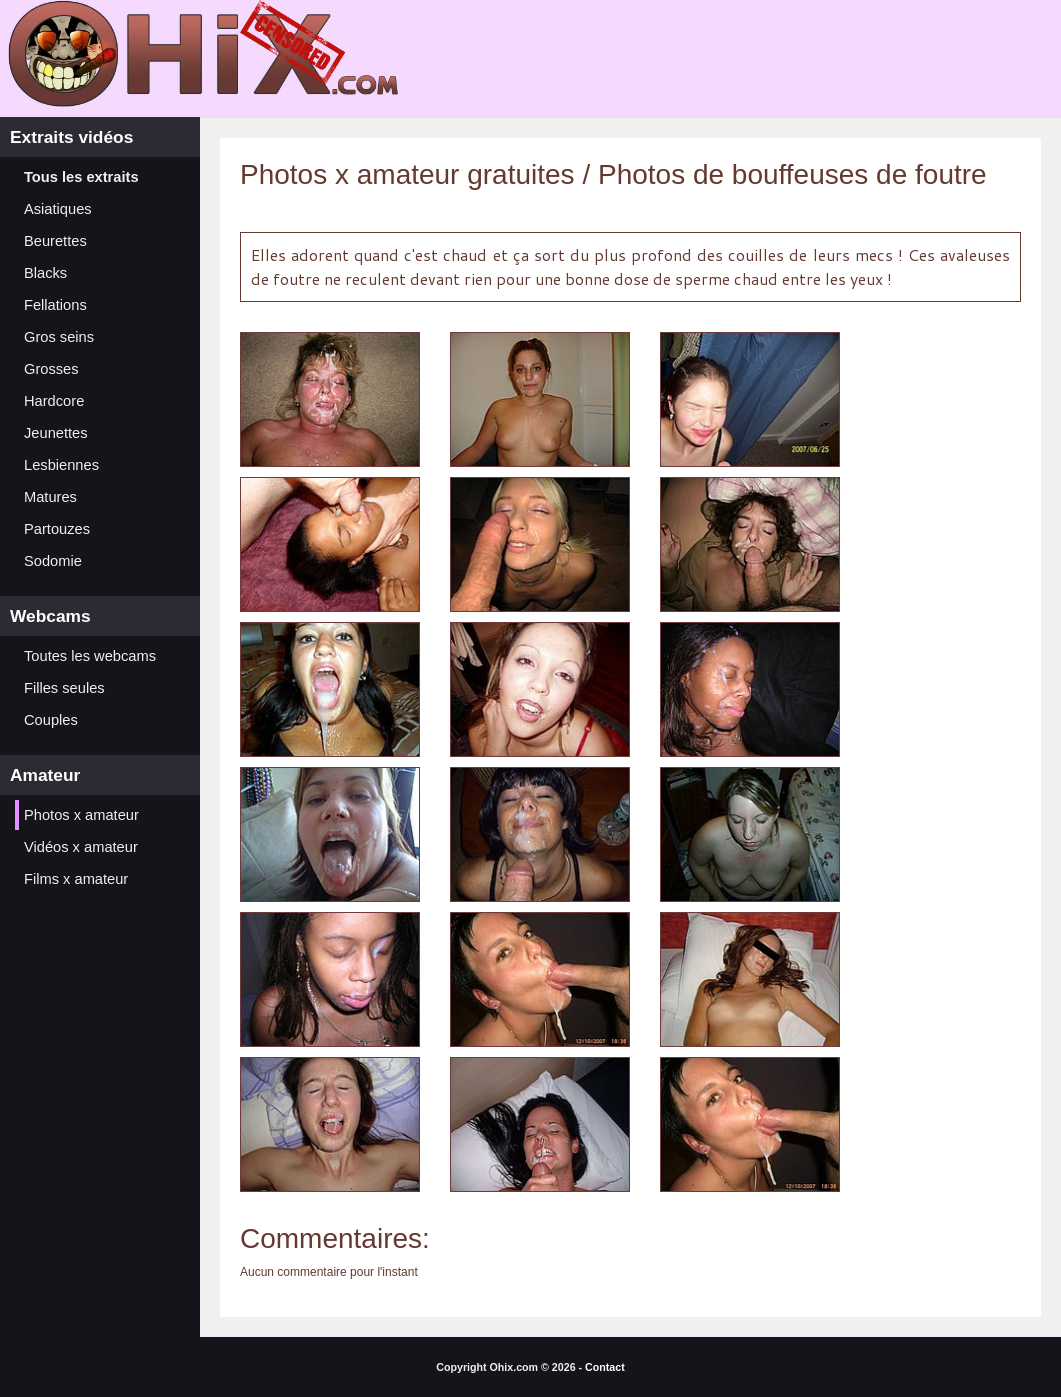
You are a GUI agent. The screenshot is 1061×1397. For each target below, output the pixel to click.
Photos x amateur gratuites (407, 174)
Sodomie (53, 561)
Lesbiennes (61, 465)
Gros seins (59, 337)
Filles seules (64, 688)
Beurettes (55, 241)
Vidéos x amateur (81, 847)
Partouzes (57, 529)
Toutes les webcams (90, 656)
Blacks (45, 273)
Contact (605, 1367)
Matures (50, 497)
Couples (51, 720)
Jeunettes (56, 433)
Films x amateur (76, 879)
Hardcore (54, 401)
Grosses (51, 369)
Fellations (55, 305)
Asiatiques (58, 209)
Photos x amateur (81, 815)
